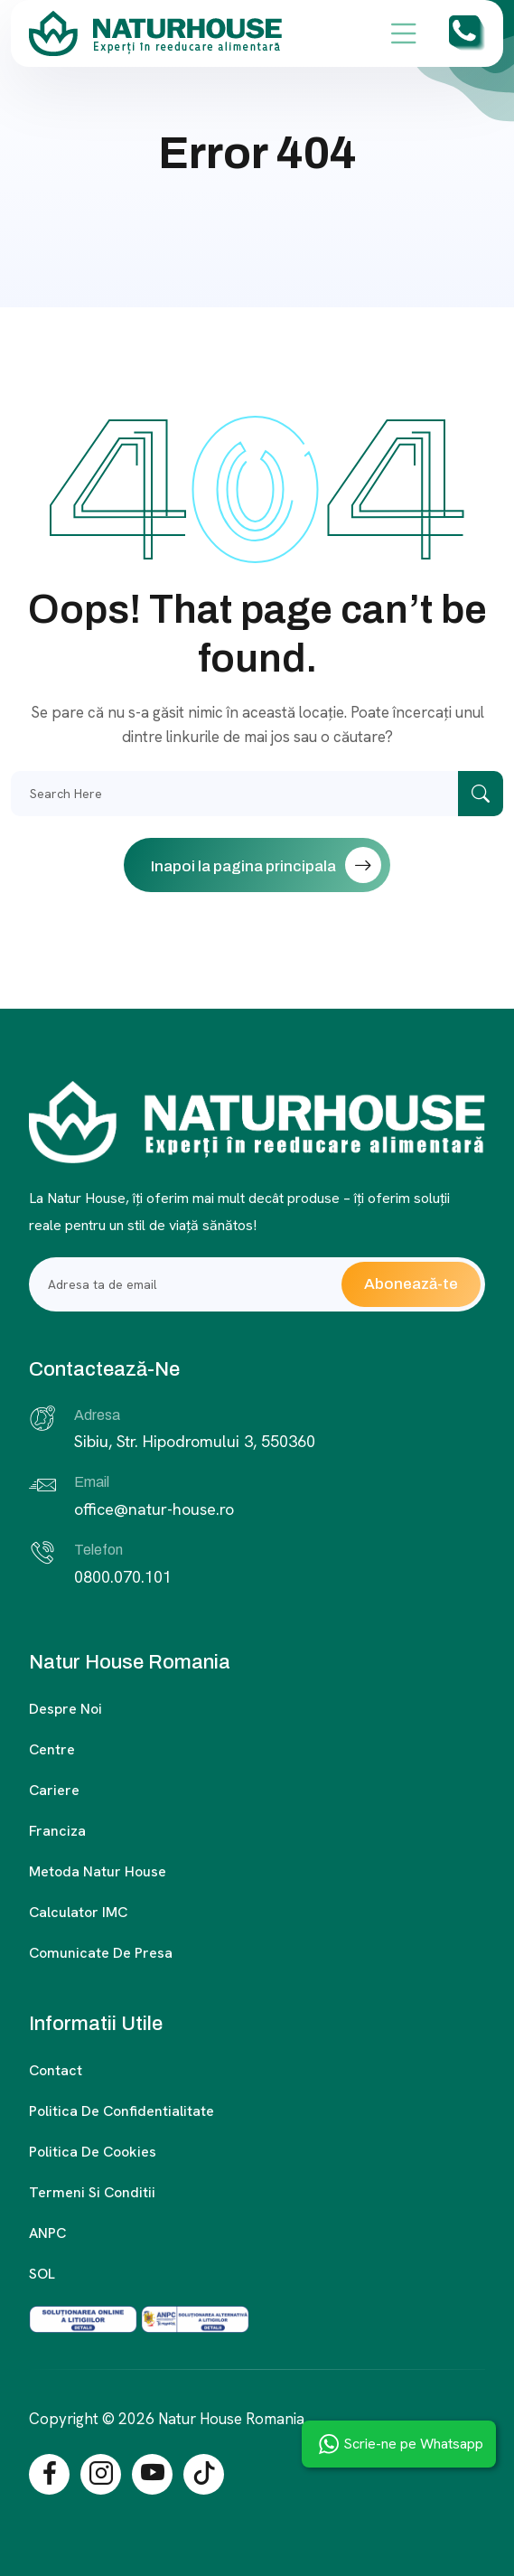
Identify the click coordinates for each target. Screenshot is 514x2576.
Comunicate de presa (101, 1952)
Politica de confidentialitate (121, 2110)
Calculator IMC (78, 1912)
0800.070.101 (123, 1576)
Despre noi (65, 1708)
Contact (55, 2070)
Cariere (54, 1790)
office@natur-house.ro (154, 1509)
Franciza (57, 1830)
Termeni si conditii (92, 2192)
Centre (52, 1749)
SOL (42, 2273)
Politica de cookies (92, 2151)
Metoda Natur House (97, 1871)
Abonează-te (411, 1284)
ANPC (47, 2232)
